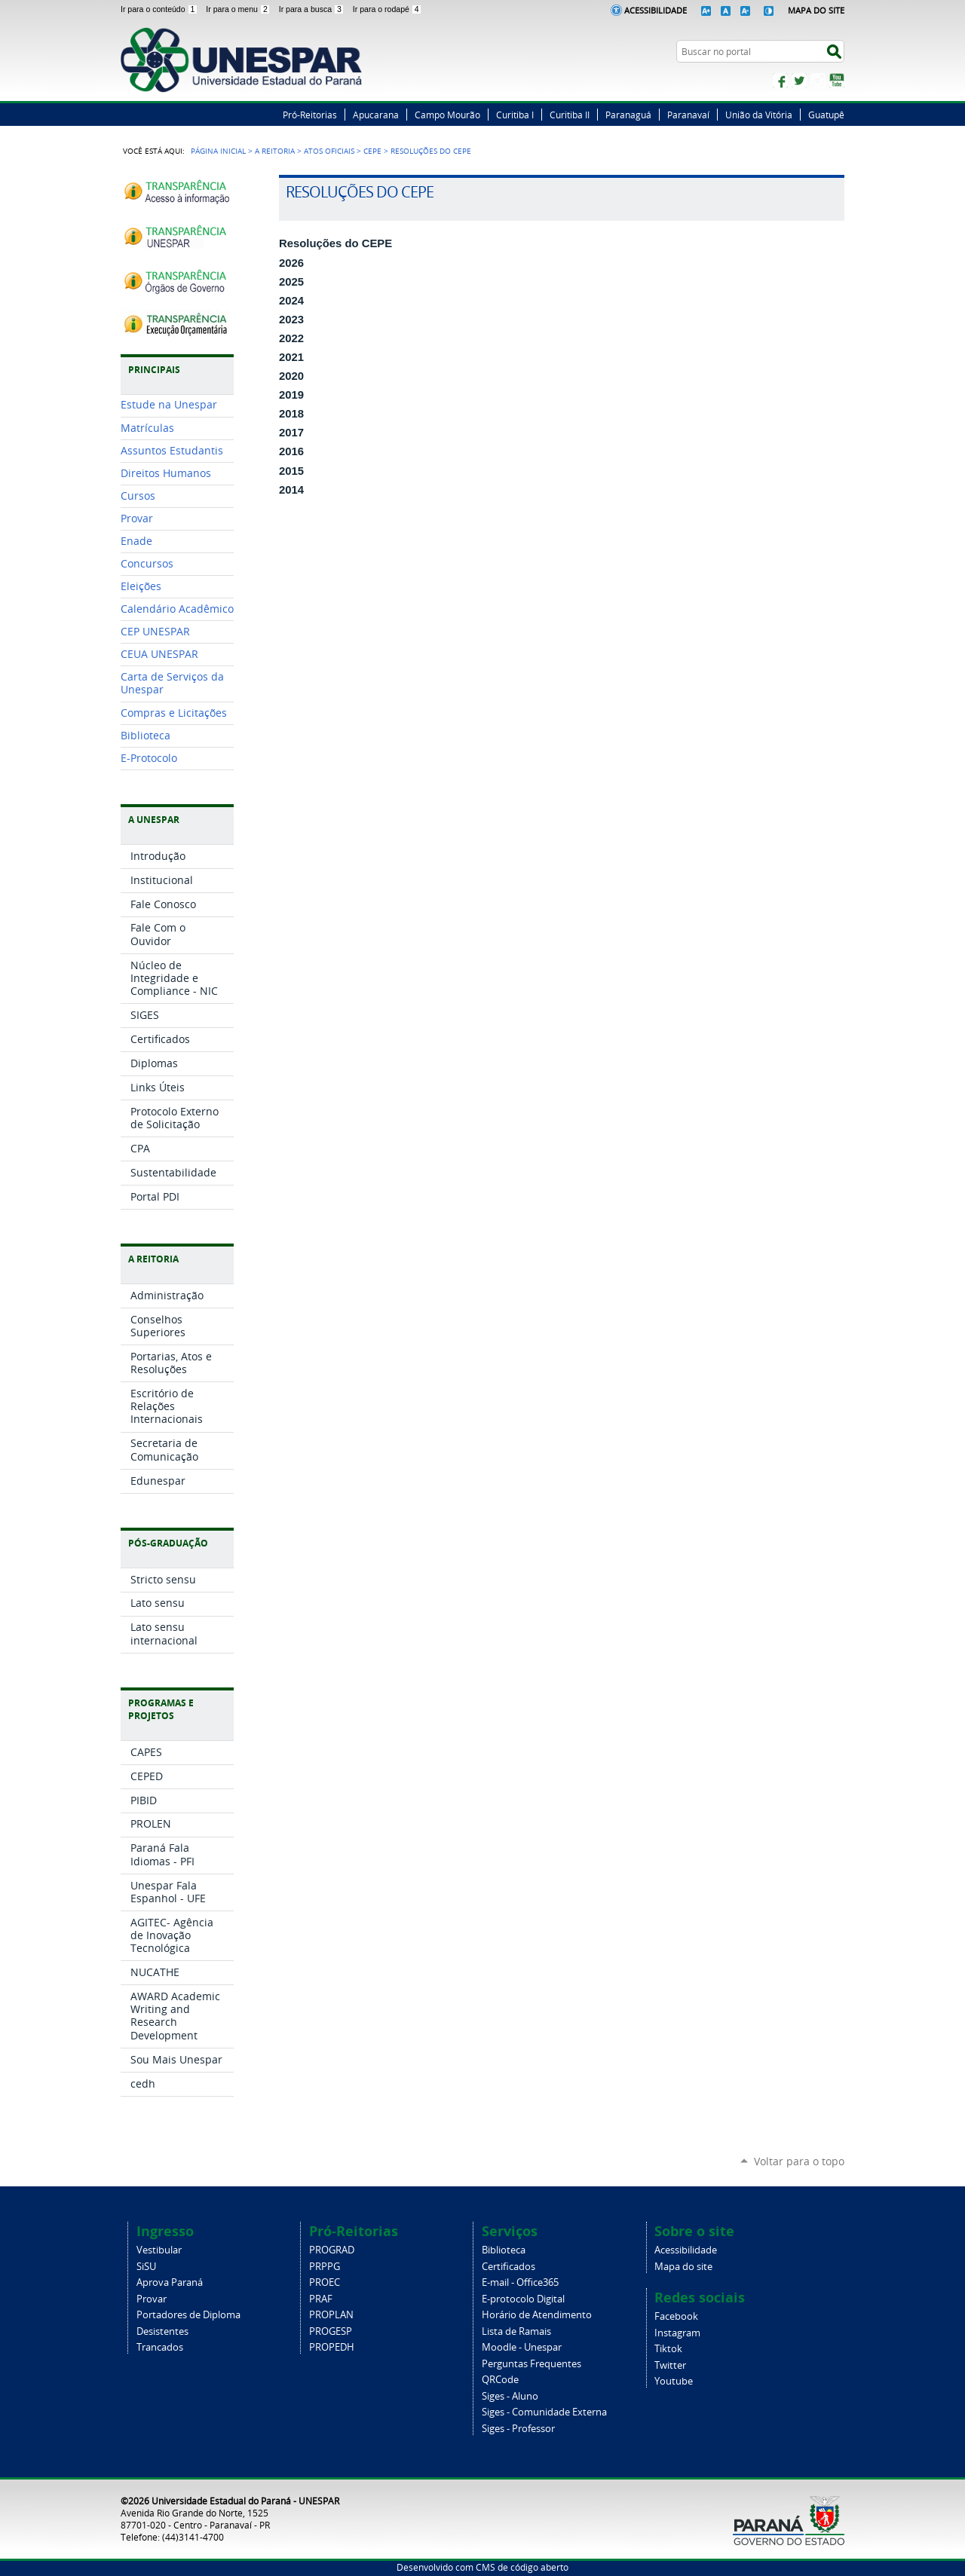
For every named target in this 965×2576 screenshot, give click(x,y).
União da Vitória (758, 115)
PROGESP (330, 2331)
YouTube (836, 80)
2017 (291, 433)
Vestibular (159, 2250)
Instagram (818, 80)
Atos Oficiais (329, 150)
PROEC (324, 2282)
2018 (291, 414)
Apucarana (376, 115)
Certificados (508, 2266)
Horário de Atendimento (537, 2314)
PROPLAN (331, 2314)
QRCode (500, 2379)
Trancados (159, 2347)
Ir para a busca (313, 9)
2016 (291, 451)
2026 (291, 263)
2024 (291, 301)
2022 (291, 338)
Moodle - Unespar (522, 2347)
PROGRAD (331, 2250)
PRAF (320, 2299)
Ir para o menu (239, 9)
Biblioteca (503, 2250)
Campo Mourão (447, 115)
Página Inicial (218, 150)
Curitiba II (570, 115)
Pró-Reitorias (310, 115)
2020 (291, 376)
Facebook (780, 80)
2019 (291, 395)
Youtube (673, 2381)
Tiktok (668, 2348)
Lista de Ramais (516, 2331)
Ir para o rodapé (387, 9)
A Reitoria (275, 150)
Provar (151, 2299)
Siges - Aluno (510, 2396)
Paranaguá (628, 115)
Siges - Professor (518, 2428)
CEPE (372, 150)
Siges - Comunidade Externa (544, 2412)
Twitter (799, 80)
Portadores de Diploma (188, 2314)
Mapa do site (683, 2266)
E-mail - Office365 (520, 2282)
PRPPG (324, 2266)
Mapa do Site (816, 10)
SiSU (146, 2266)
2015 (291, 471)
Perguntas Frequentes (531, 2363)
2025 (291, 282)
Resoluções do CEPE (335, 243)
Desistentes (162, 2331)
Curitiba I (515, 115)
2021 (291, 357)
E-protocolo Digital (523, 2299)
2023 (291, 320)
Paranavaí (688, 115)
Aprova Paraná (169, 2282)
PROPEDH (331, 2347)
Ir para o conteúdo (160, 9)
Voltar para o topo (799, 2161)
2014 (291, 490)
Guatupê (826, 115)
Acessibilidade (655, 10)
